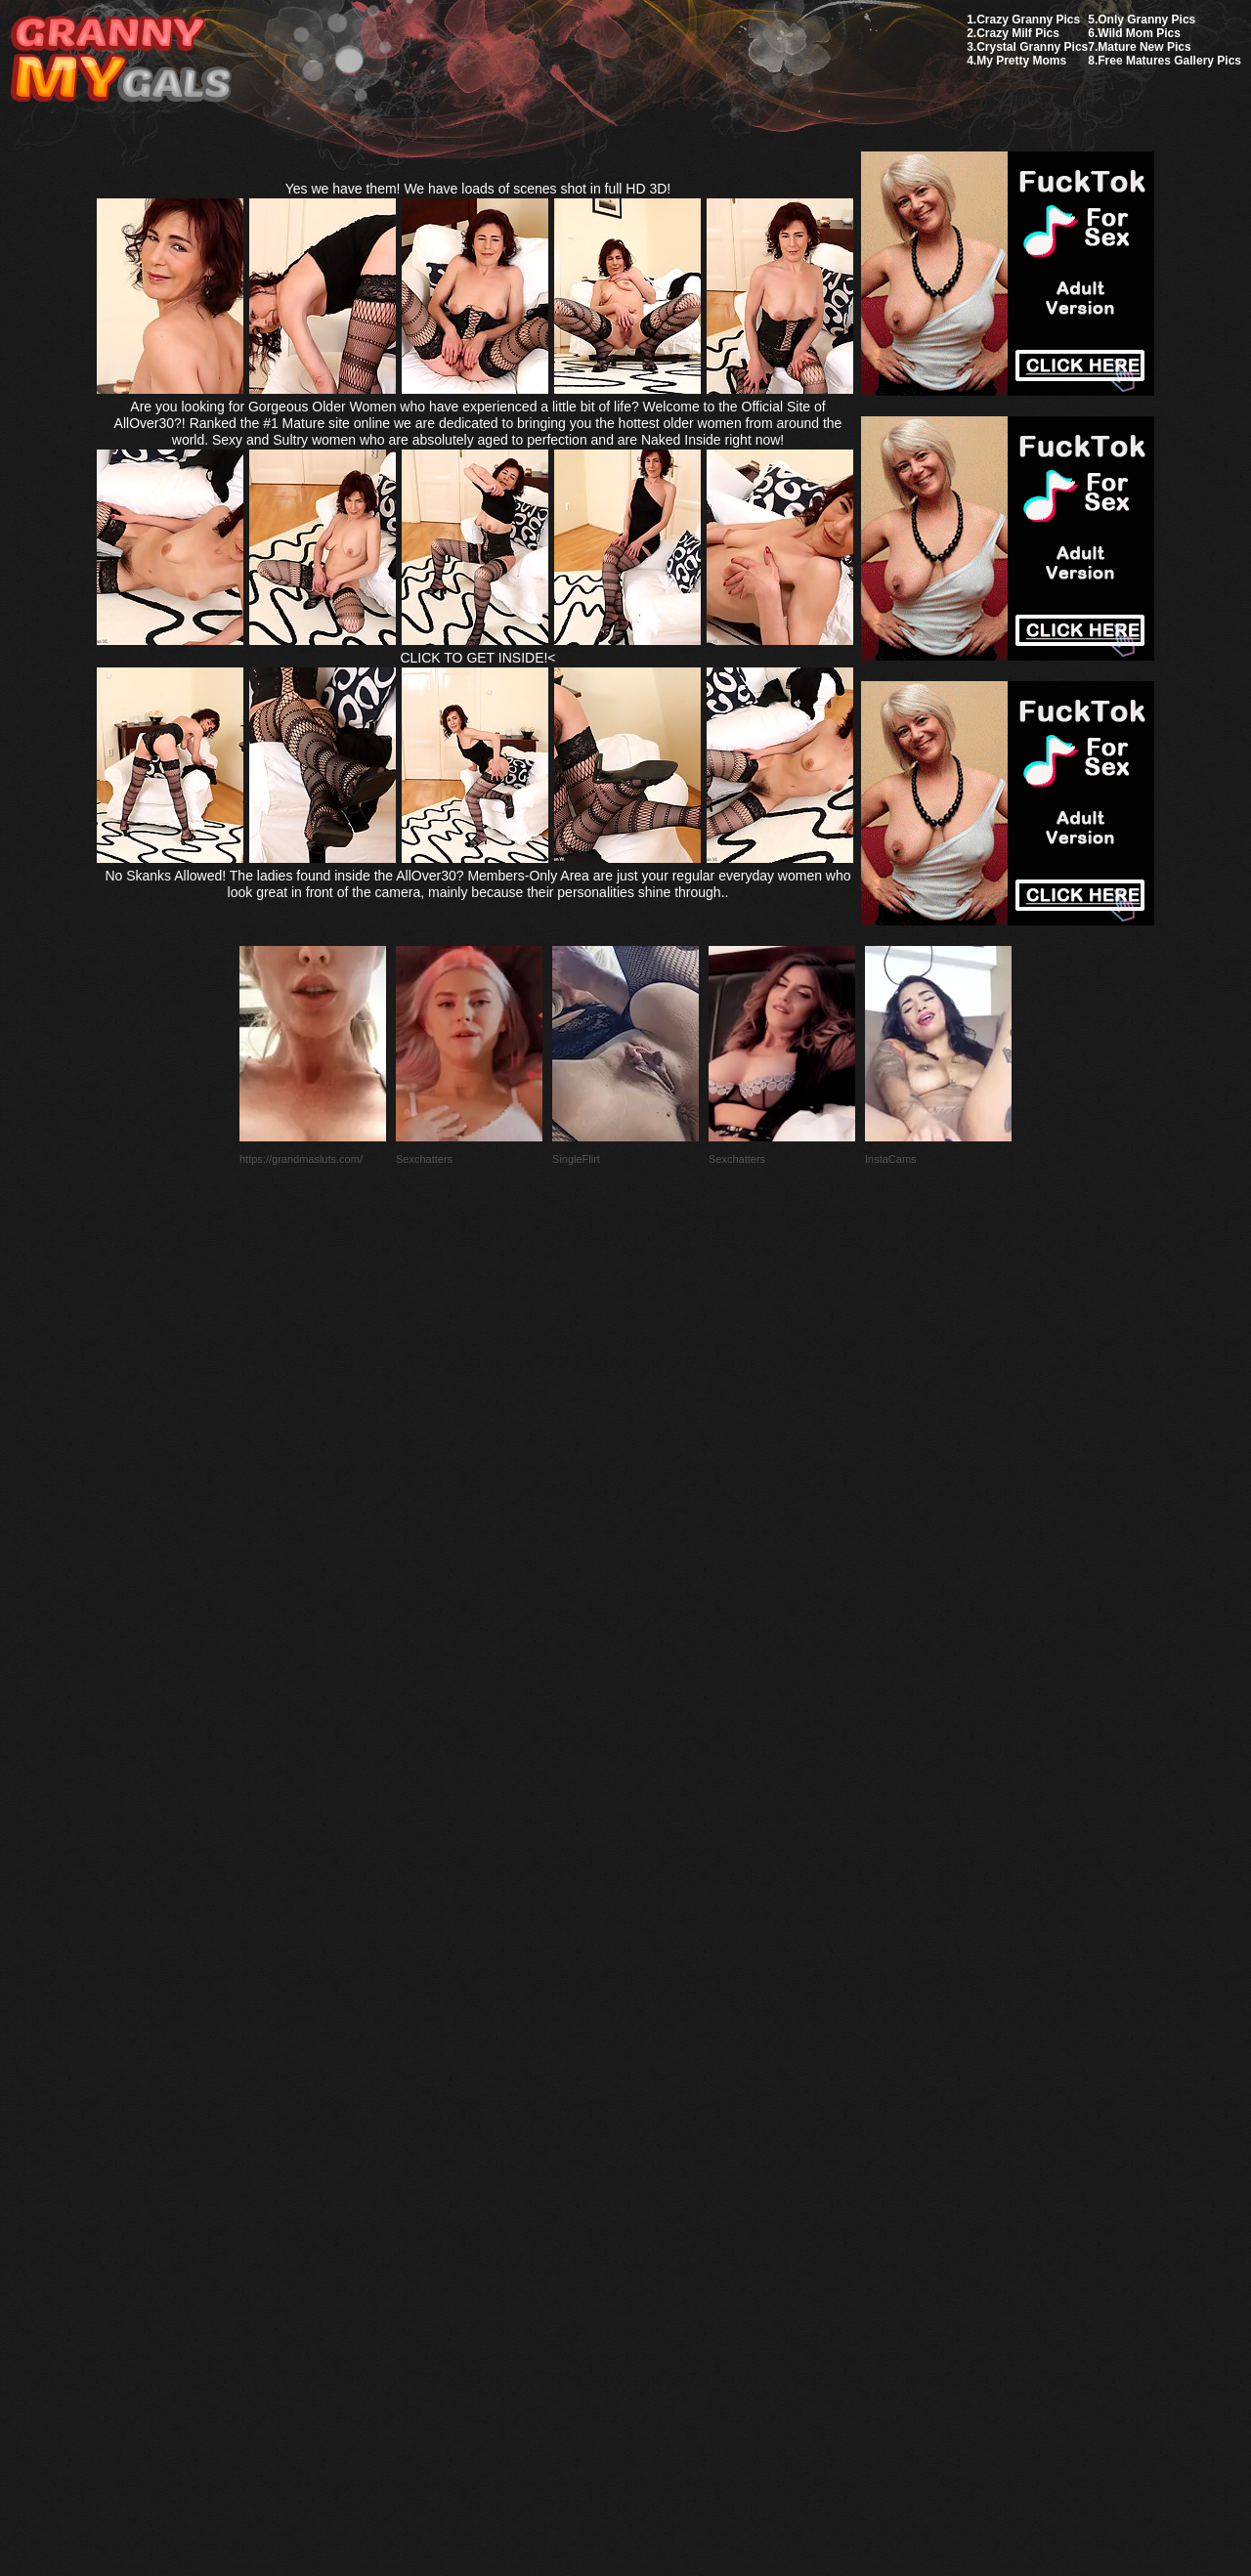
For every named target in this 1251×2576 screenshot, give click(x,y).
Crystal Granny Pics (1032, 47)
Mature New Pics (1144, 47)
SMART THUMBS (660, 2115)
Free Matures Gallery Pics (1169, 60)
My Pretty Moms (1021, 60)
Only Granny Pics (1146, 19)
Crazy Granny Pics (1028, 19)
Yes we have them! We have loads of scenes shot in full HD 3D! (478, 188)
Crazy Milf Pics (1017, 33)
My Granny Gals (121, 60)
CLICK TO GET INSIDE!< (477, 657)
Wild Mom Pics (1139, 33)
